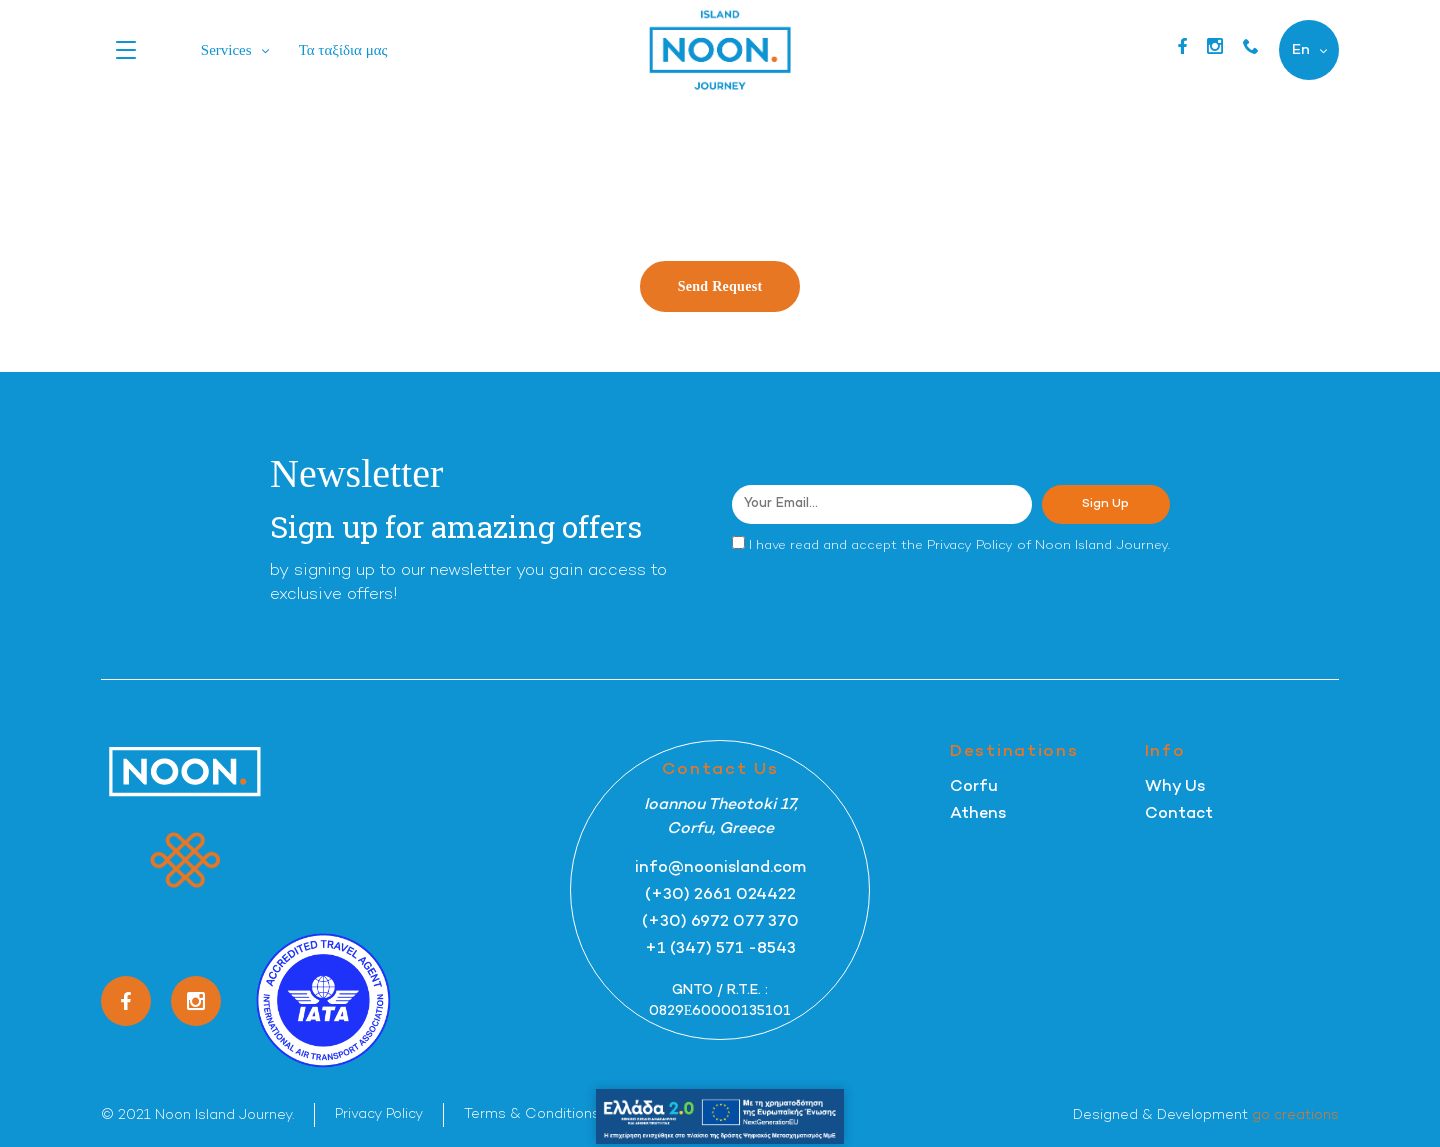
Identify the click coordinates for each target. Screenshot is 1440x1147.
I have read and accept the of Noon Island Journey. (959, 546)
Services (226, 50)
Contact (1179, 814)
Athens (978, 814)
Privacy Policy (970, 546)
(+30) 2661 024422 (720, 895)
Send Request (720, 286)
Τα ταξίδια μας (343, 50)
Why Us (1175, 787)
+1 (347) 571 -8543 (720, 949)
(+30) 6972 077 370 (720, 922)
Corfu (974, 787)
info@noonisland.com (720, 868)
